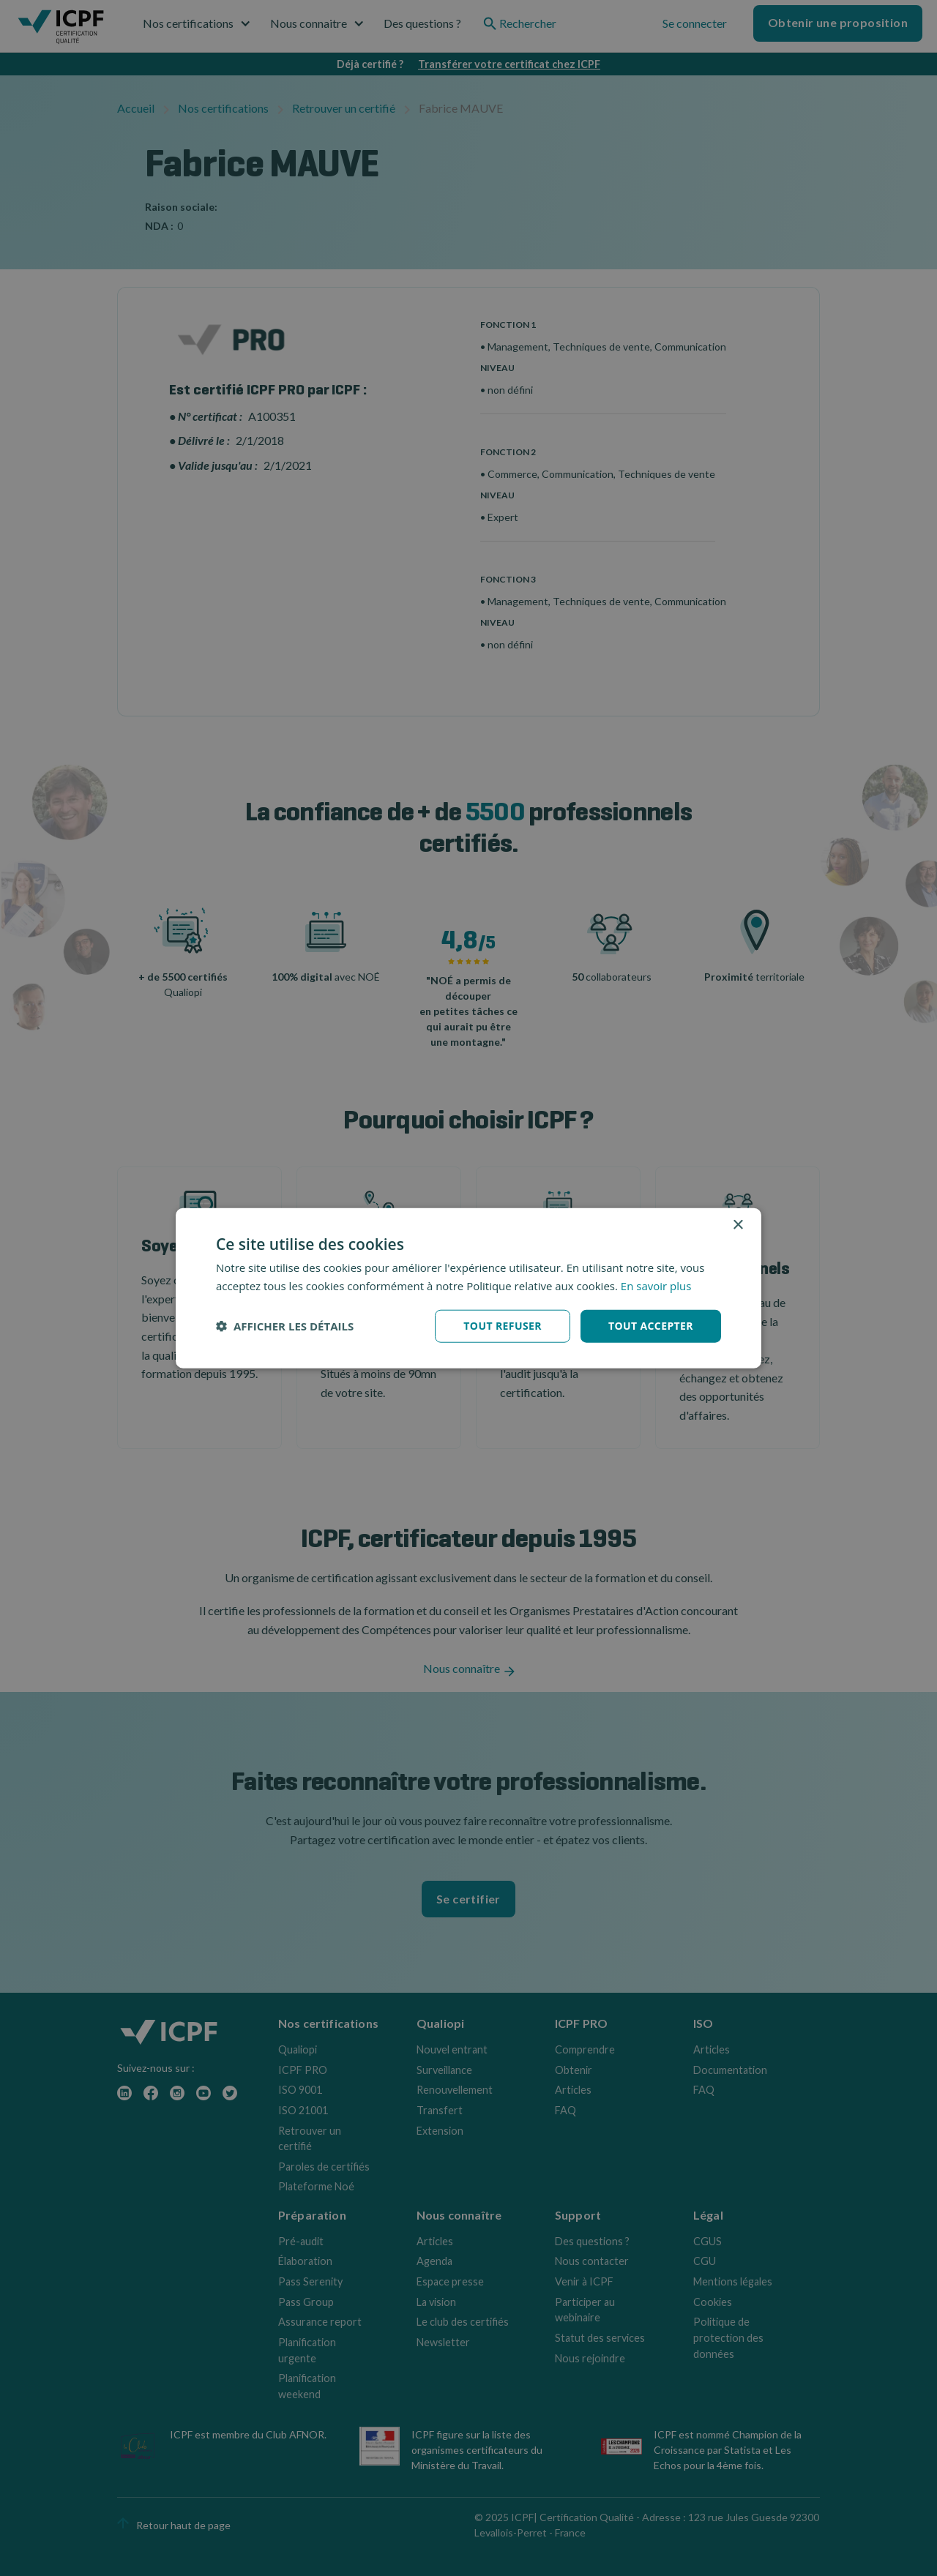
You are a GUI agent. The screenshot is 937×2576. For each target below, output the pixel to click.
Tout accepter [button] (650, 1326)
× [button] (737, 1225)
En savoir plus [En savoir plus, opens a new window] (656, 1285)
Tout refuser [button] (502, 1326)
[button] (285, 1326)
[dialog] (468, 1288)
